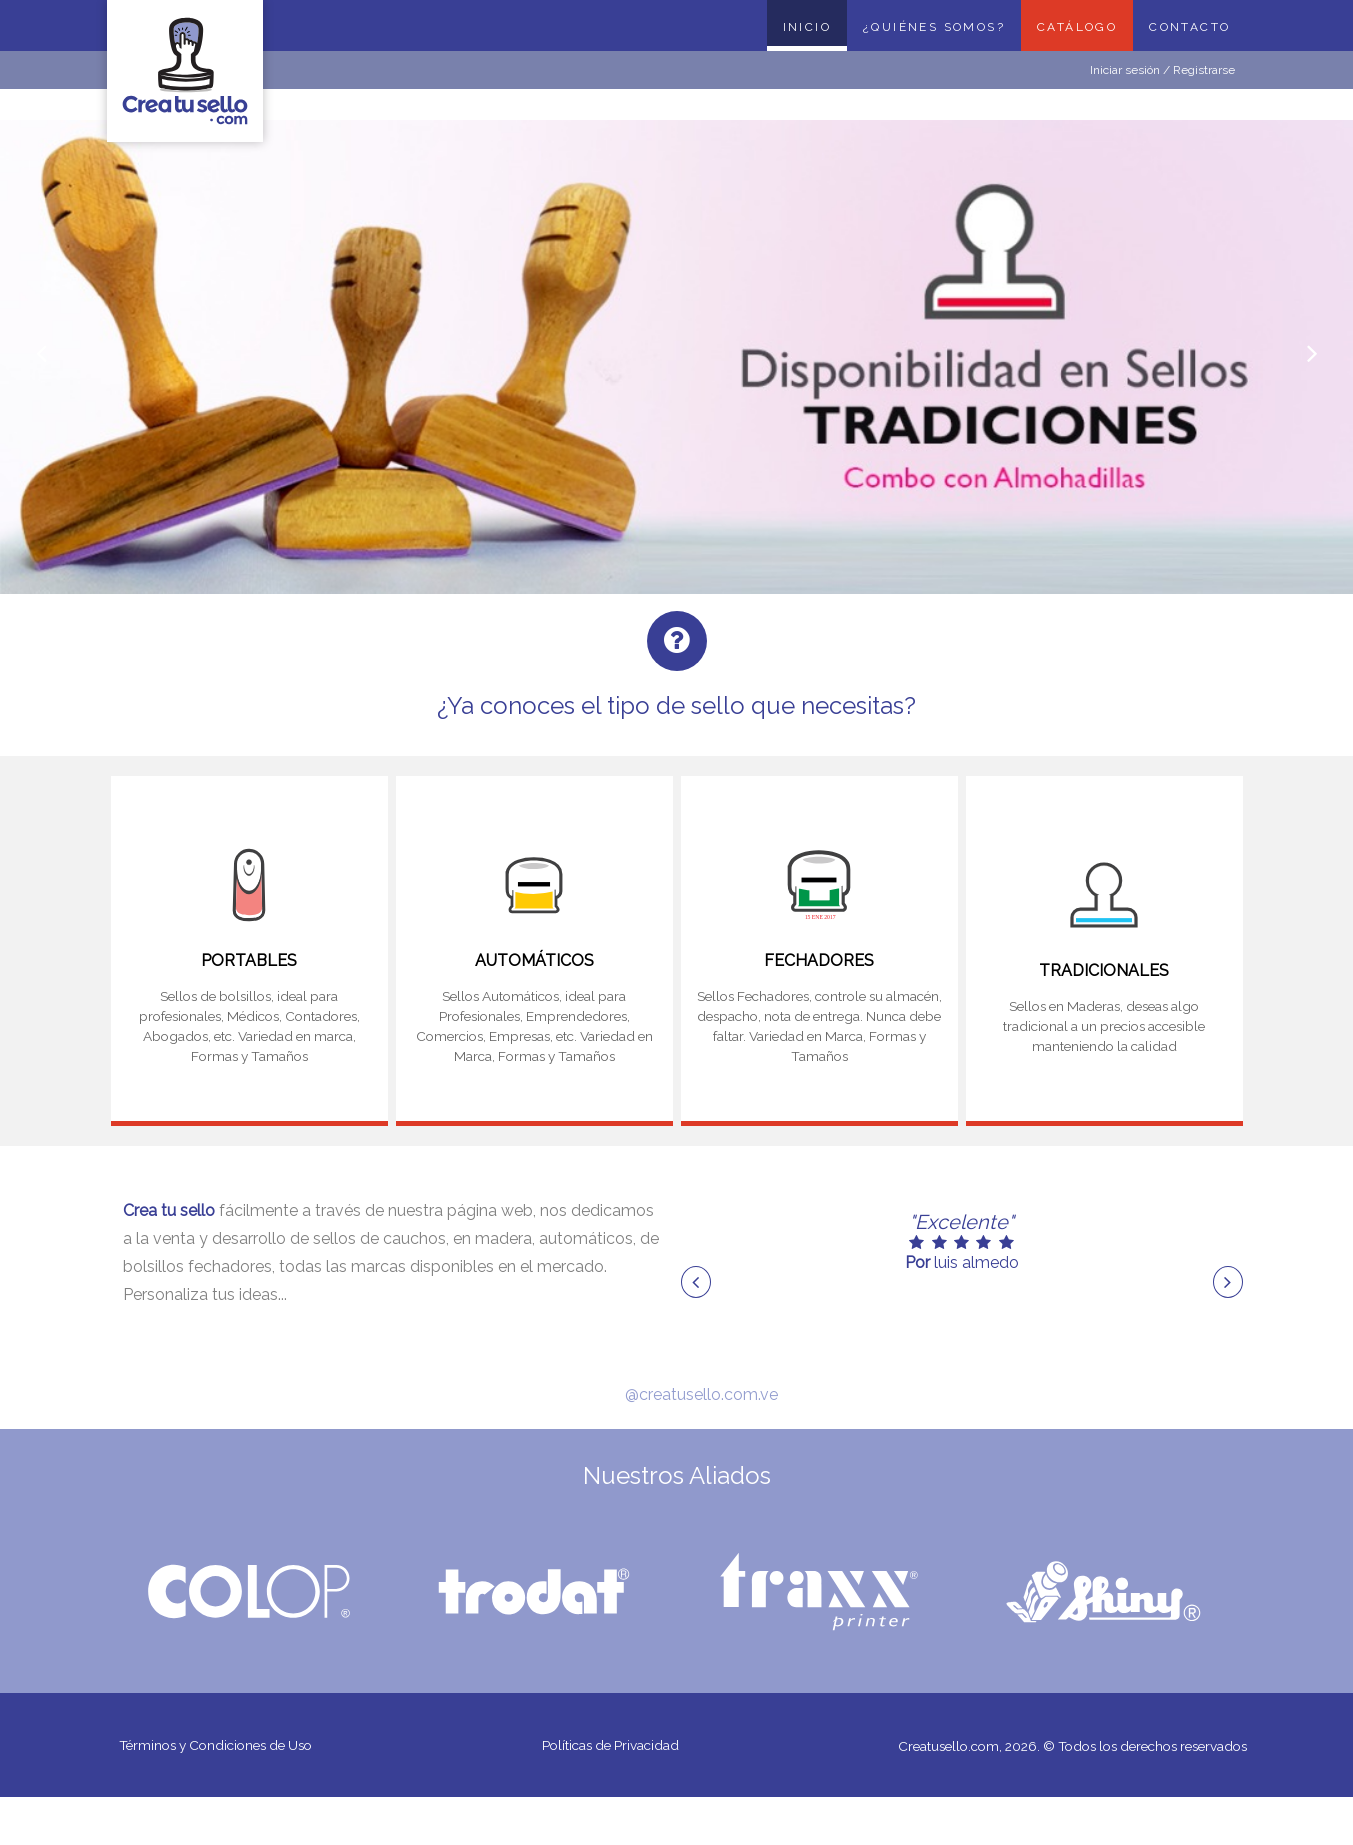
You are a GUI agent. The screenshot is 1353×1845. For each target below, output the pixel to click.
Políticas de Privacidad (611, 1748)
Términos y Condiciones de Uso (223, 1748)
